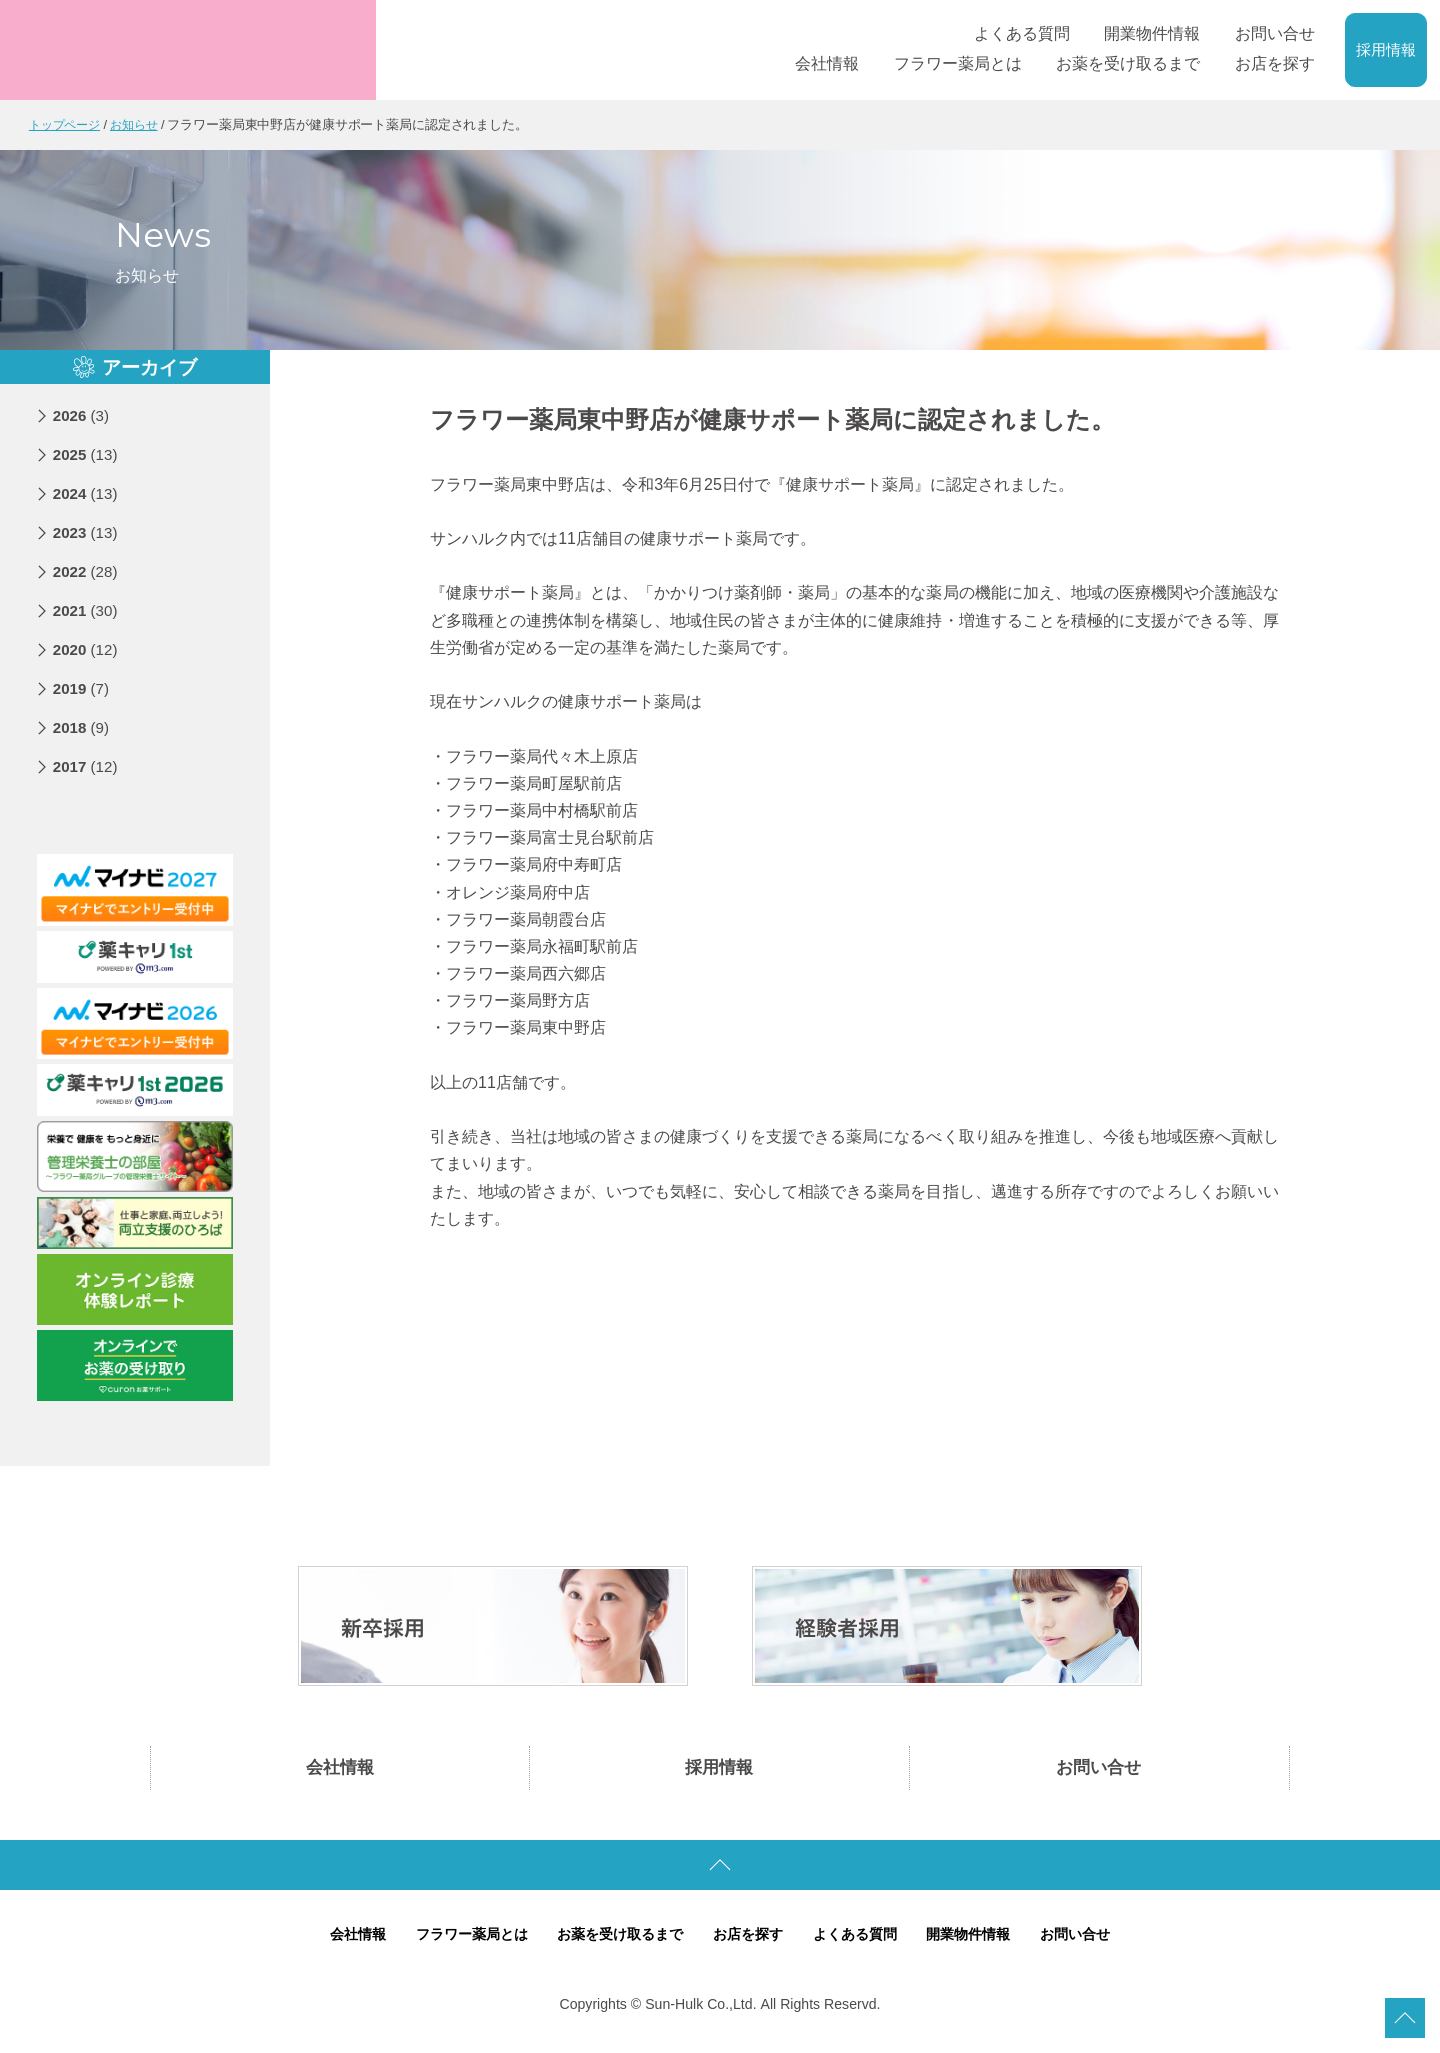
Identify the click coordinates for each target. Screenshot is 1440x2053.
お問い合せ (1099, 1771)
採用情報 (1386, 50)
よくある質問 (862, 1941)
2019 (83, 688)
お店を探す (749, 1941)
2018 (83, 727)
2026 (83, 415)
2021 (87, 610)
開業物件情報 (982, 1941)
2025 (87, 454)
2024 (87, 493)
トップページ (67, 124)
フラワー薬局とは (458, 1941)
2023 (87, 532)
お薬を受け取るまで (615, 1941)
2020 (87, 649)
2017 (87, 766)
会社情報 (340, 1771)
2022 (87, 571)
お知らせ (142, 124)
